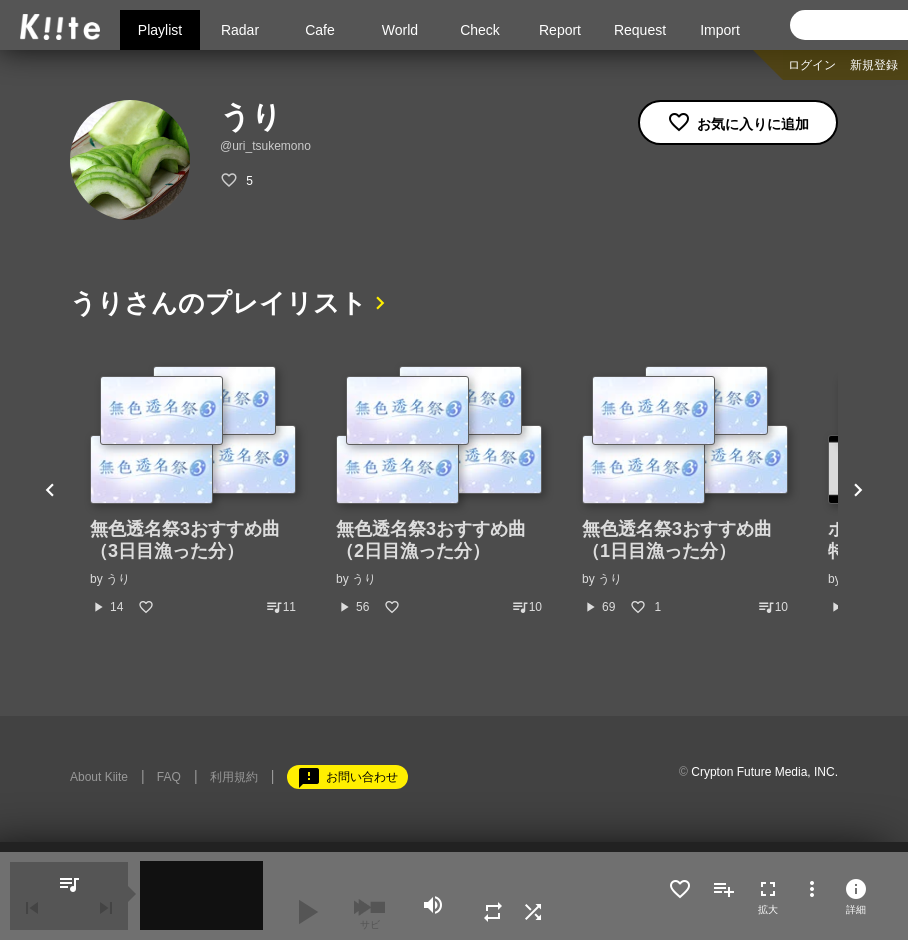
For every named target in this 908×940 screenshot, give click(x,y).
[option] (193, 491)
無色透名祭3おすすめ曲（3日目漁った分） (185, 540)
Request (640, 30)
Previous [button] (50, 491)
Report (560, 30)
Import (720, 30)
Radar (240, 30)
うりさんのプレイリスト (218, 303)
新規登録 (874, 65)
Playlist (160, 30)
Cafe (320, 30)
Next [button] (858, 491)
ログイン (812, 65)
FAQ (169, 777)
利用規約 (234, 777)
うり (118, 579)
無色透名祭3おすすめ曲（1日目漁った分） (677, 540)
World (400, 30)
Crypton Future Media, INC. (764, 772)
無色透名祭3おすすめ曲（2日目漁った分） (431, 540)
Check (480, 30)
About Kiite (99, 777)
